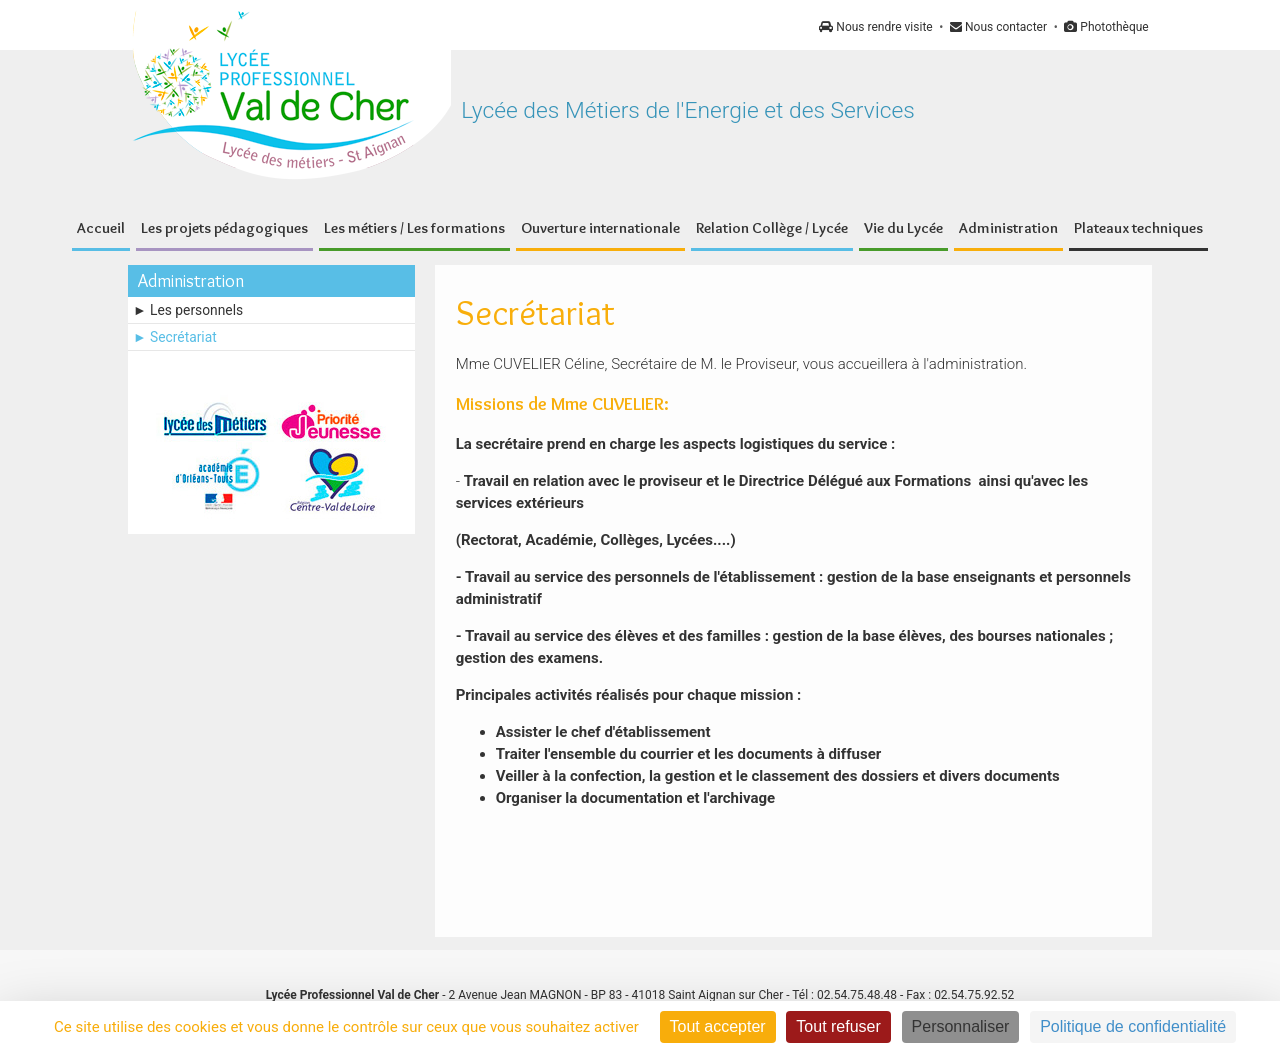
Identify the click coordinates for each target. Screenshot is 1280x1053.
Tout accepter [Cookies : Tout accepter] (718, 1026)
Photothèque (1106, 27)
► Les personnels (188, 310)
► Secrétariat (175, 337)
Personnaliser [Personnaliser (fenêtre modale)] (961, 1026)
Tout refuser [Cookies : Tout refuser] (838, 1026)
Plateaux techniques (1138, 228)
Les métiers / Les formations (414, 228)
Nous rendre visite (875, 27)
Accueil (101, 228)
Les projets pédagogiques (224, 228)
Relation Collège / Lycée (772, 228)
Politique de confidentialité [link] (1133, 1026)
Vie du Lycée (903, 228)
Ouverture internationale (600, 228)
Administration (1008, 228)
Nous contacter (998, 27)
